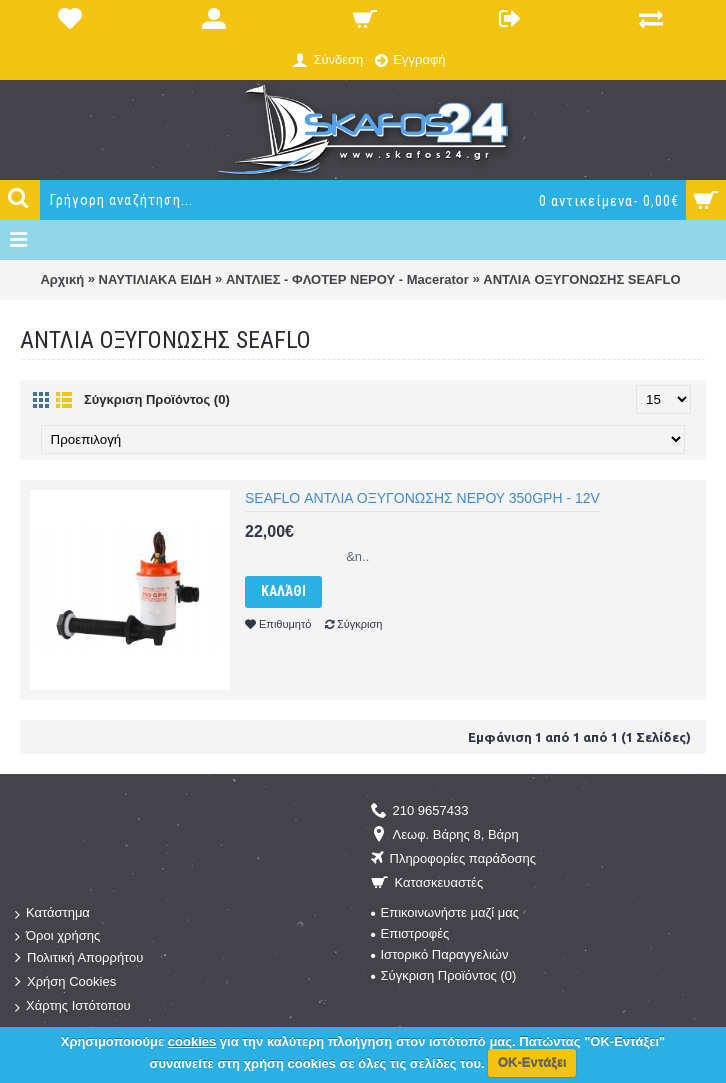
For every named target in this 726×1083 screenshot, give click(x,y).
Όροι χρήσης (57, 936)
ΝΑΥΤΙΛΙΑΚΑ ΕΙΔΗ (155, 279)
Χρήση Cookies (65, 982)
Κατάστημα (52, 913)
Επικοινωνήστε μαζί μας (445, 912)
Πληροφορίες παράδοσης (454, 859)
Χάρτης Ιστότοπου (73, 1006)
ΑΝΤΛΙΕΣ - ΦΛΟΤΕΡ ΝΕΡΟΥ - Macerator (347, 279)
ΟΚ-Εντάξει (532, 1062)
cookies (192, 1041)
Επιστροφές (410, 933)
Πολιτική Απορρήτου (79, 958)
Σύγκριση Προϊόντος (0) (157, 399)
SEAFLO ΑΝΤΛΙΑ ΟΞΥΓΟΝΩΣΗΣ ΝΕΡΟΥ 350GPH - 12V (422, 498)
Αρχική (62, 279)
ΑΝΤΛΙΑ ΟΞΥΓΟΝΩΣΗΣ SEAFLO (581, 279)
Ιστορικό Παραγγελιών (440, 954)
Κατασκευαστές (427, 883)
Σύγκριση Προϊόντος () (444, 975)
